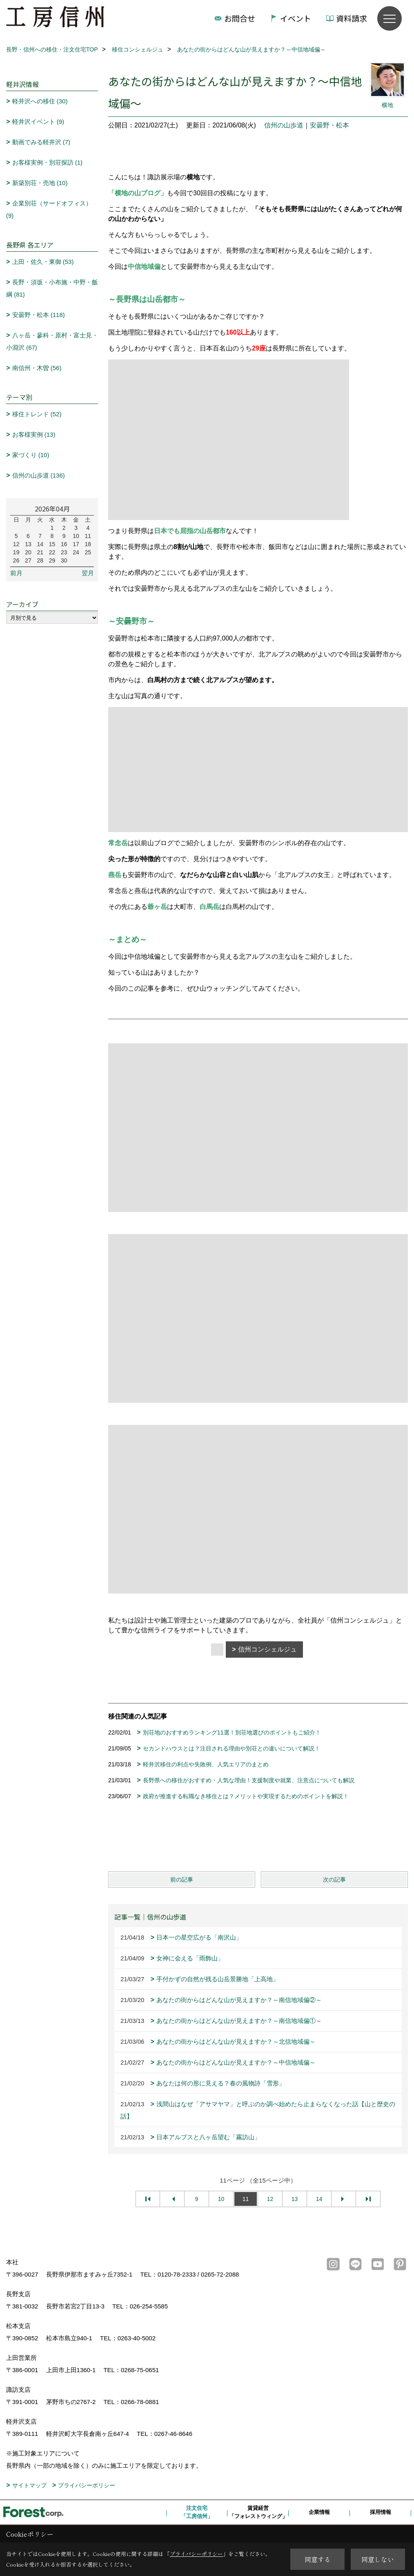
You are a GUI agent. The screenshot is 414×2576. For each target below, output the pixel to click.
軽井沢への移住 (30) (40, 101)
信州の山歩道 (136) (38, 475)
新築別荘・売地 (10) (40, 182)
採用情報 (380, 2512)
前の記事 (181, 1879)
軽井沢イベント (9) (38, 121)
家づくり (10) (30, 454)
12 (270, 2199)
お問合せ (239, 18)
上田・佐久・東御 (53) (43, 261)
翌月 (88, 572)
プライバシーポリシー (86, 2485)
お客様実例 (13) (34, 434)
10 (221, 2199)
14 (319, 2199)
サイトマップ (29, 2485)
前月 (16, 572)
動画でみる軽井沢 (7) (41, 141)
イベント (295, 18)
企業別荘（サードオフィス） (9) (49, 209)
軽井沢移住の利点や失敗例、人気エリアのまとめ (206, 1764)
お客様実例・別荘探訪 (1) (47, 162)
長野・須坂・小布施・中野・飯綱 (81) (52, 288)
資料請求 (351, 18)
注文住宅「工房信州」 (197, 2512)
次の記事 (334, 1879)
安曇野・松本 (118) (38, 314)
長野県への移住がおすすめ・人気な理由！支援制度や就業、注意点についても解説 (248, 1780)
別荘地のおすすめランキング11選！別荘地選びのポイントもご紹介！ (232, 1732)
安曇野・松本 (329, 125)
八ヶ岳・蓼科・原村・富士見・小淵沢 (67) (52, 341)
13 (295, 2199)
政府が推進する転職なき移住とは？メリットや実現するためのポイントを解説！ (246, 1796)
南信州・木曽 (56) (37, 367)
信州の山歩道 (283, 125)
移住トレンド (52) (37, 414)
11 (246, 2199)
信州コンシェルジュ (267, 1649)
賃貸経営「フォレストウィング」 (258, 2512)
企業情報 (319, 2512)
